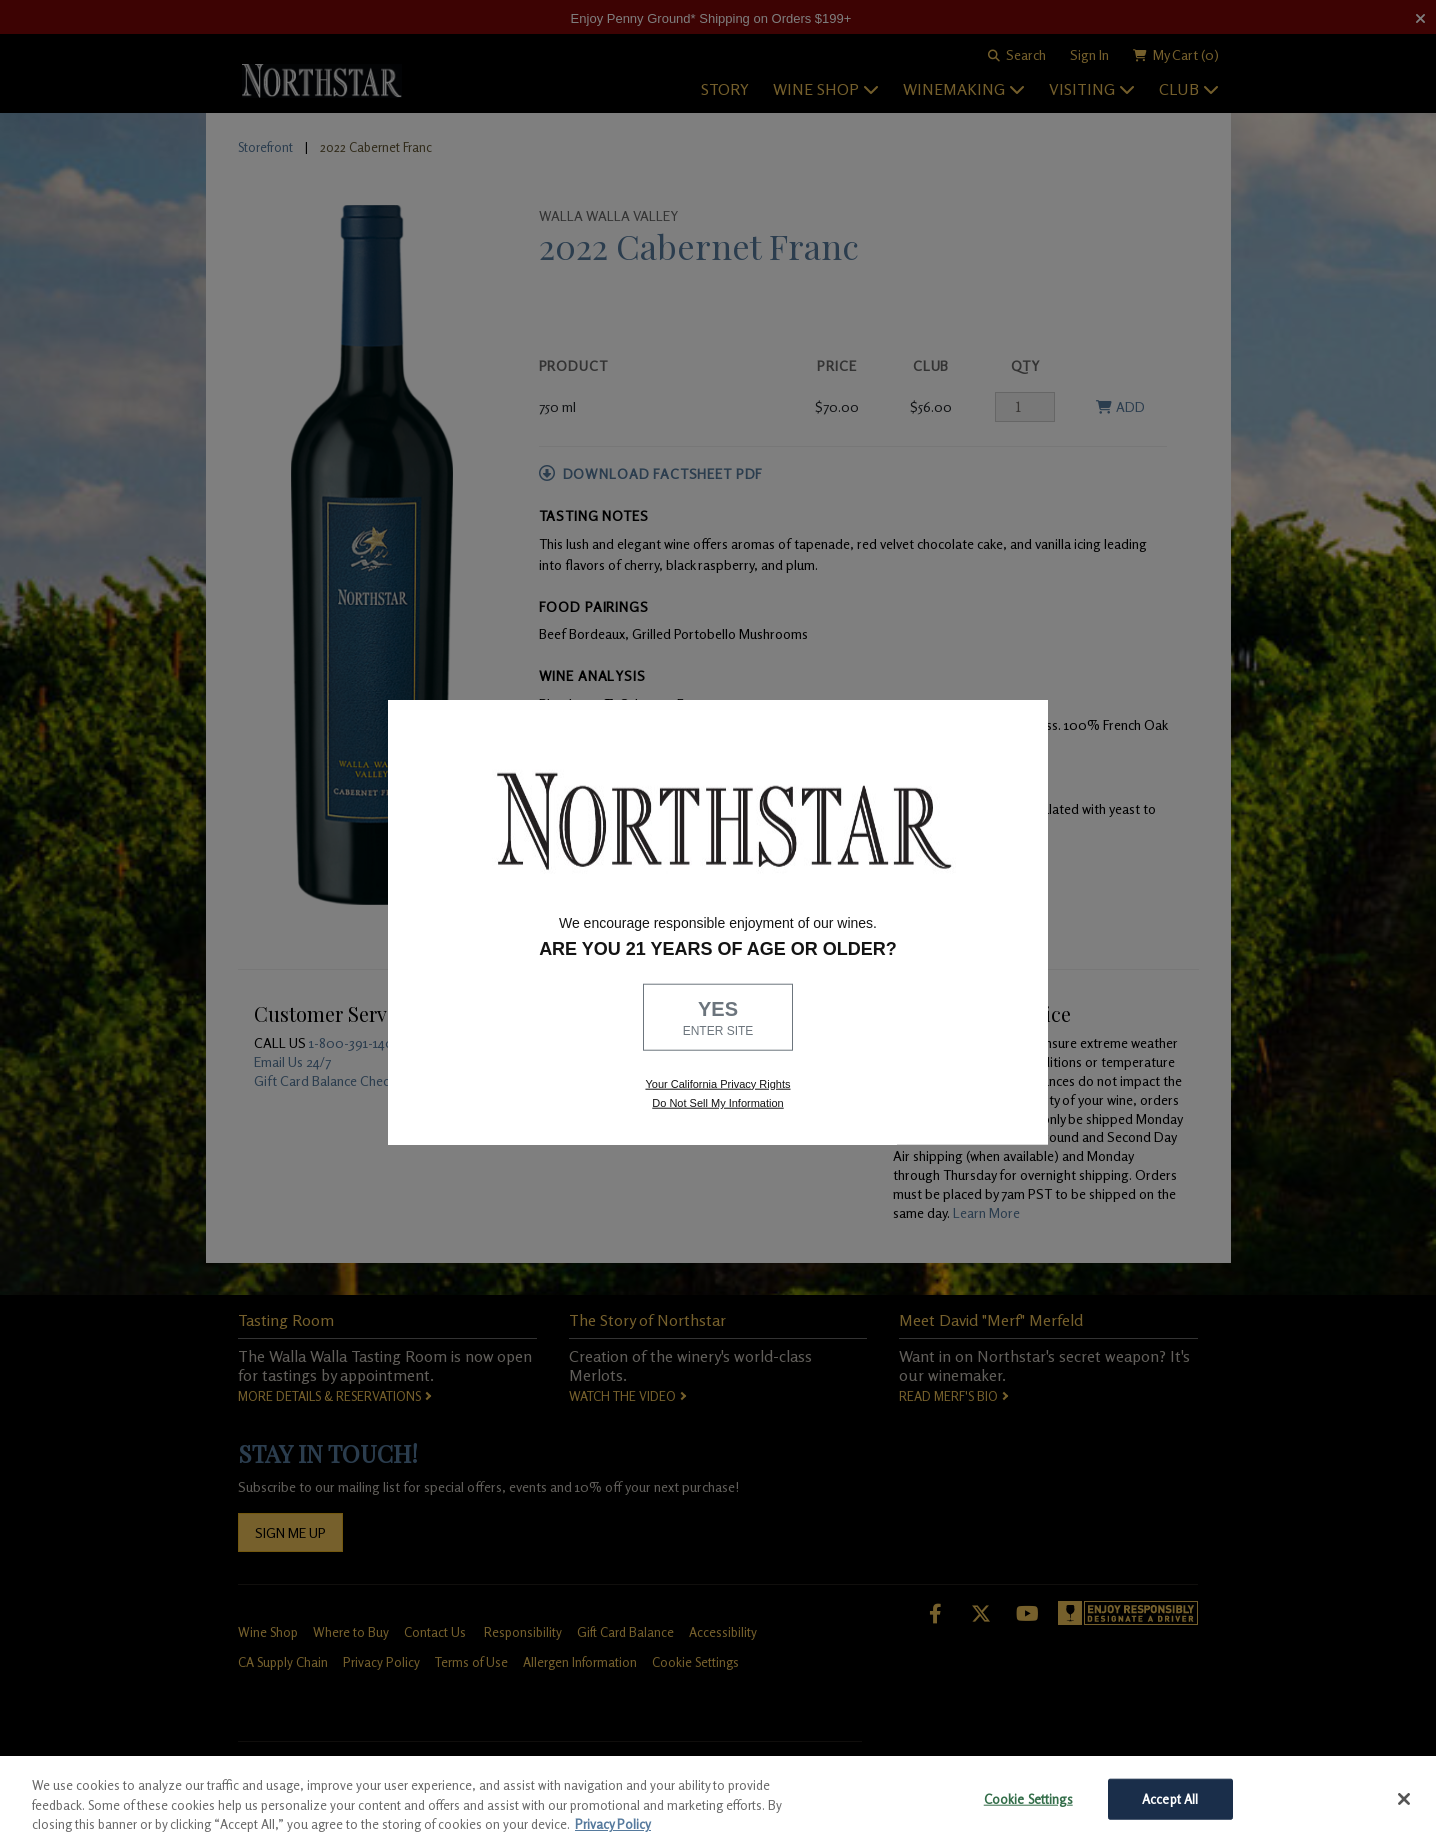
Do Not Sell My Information (717, 1103)
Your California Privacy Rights (717, 1083)
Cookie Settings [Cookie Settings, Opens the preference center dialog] (1028, 1798)
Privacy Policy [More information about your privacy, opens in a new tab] (613, 1824)
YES (718, 1019)
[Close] (1404, 1799)
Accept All (1170, 1798)
